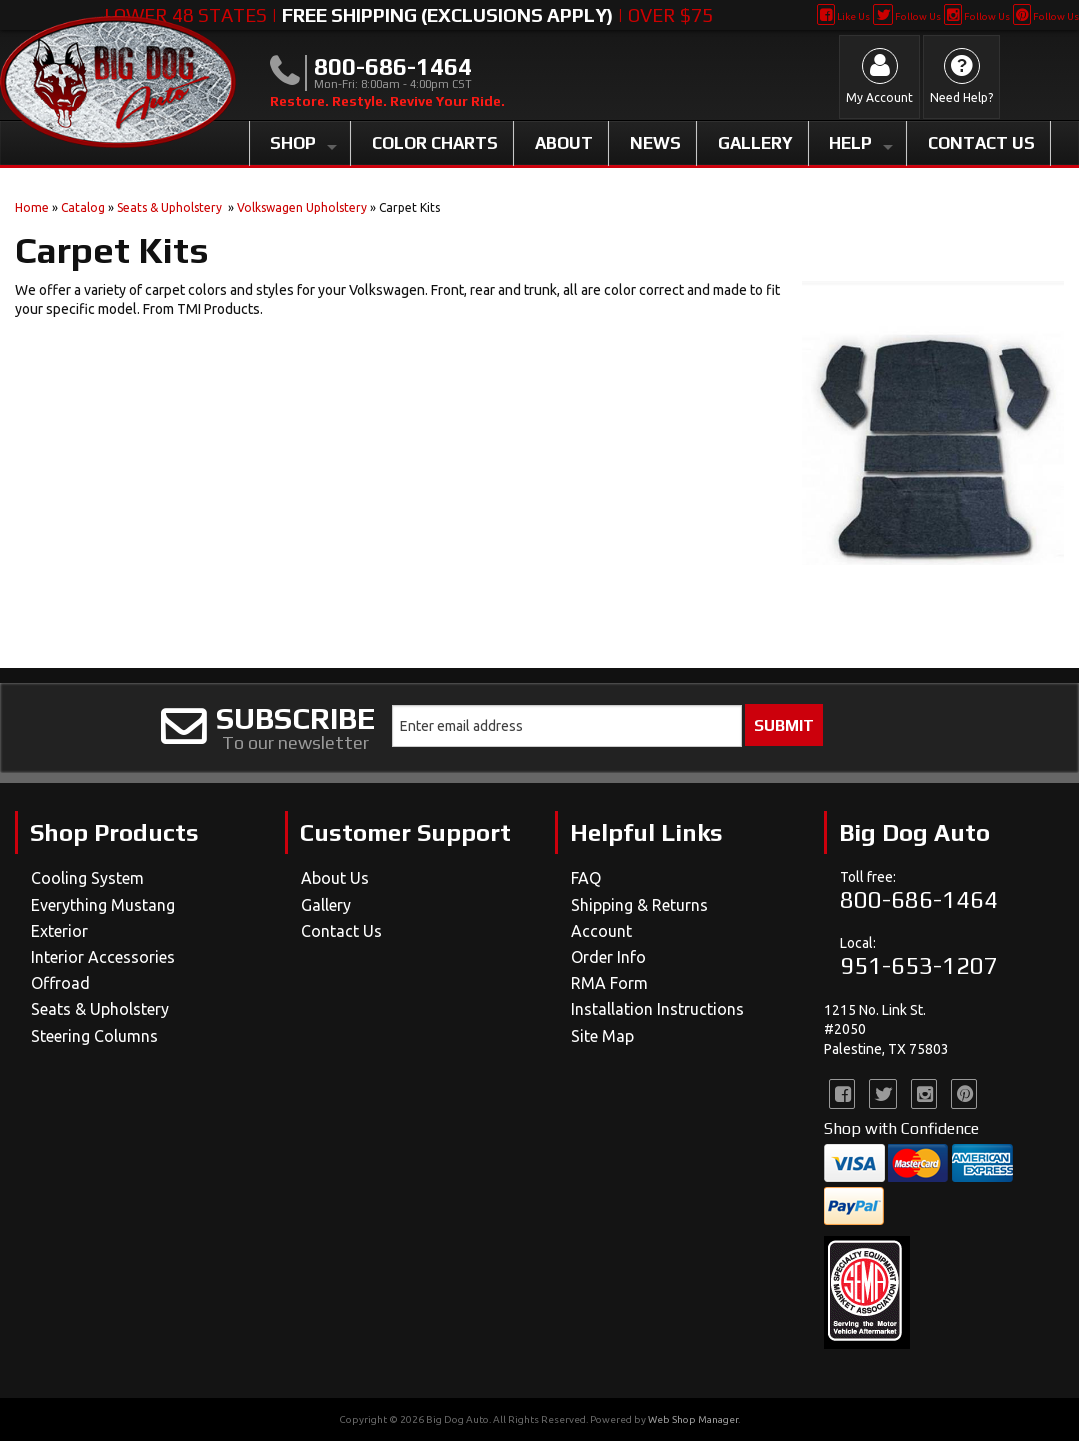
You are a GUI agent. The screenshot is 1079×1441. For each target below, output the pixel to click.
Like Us (843, 16)
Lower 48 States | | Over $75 (408, 15)
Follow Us (906, 16)
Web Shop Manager (693, 1419)
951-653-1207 (919, 965)
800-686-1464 (919, 899)
